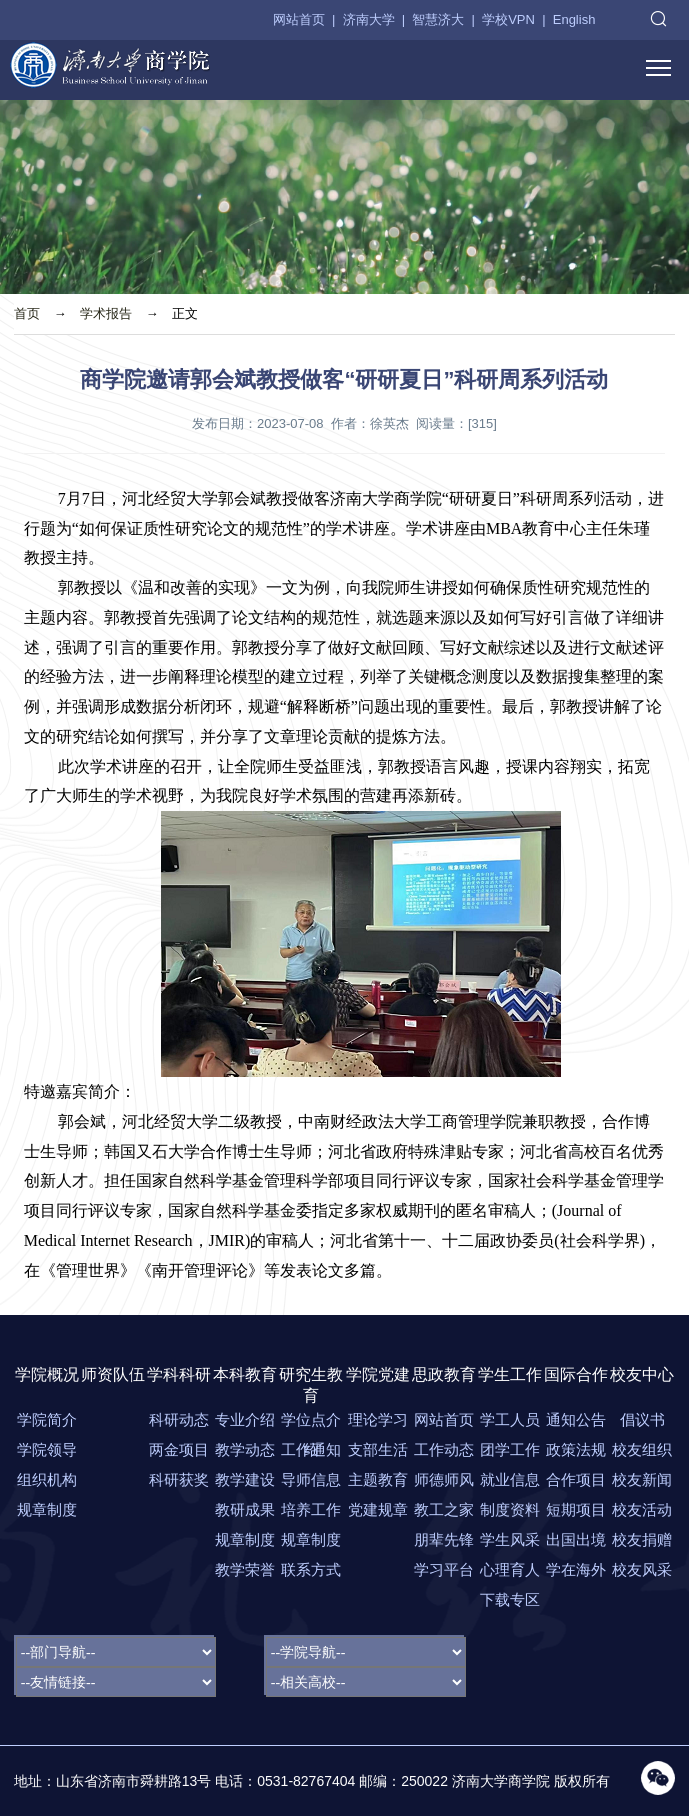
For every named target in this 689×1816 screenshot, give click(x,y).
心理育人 (510, 1569)
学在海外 (576, 1569)
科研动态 (179, 1419)
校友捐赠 (642, 1539)
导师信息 (311, 1479)
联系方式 (311, 1569)
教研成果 (245, 1509)
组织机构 (47, 1479)
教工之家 (444, 1509)
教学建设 (245, 1479)
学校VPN (508, 19)
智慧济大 (438, 19)
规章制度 (47, 1509)
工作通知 (311, 1449)
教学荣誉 (245, 1569)
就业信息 (510, 1479)
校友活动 (642, 1509)
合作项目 (576, 1479)
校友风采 (642, 1569)
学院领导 (47, 1449)
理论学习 (378, 1419)
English (574, 19)
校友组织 (642, 1449)
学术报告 (106, 313)
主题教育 (378, 1479)
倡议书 (642, 1419)
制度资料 (510, 1509)
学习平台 (444, 1569)
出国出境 (576, 1539)
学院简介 (47, 1419)
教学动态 (245, 1449)
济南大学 (369, 19)
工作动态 (444, 1449)
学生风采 (510, 1539)
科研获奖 (179, 1479)
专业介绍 (245, 1419)
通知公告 (576, 1419)
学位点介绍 (311, 1423)
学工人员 (510, 1419)
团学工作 (510, 1449)
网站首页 (299, 19)
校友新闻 (642, 1479)
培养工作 (311, 1509)
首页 (27, 313)
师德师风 (444, 1479)
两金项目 (179, 1449)
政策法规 (576, 1449)
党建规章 (378, 1509)
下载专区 (510, 1599)
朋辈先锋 (444, 1539)
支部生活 (378, 1449)
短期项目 (576, 1509)
